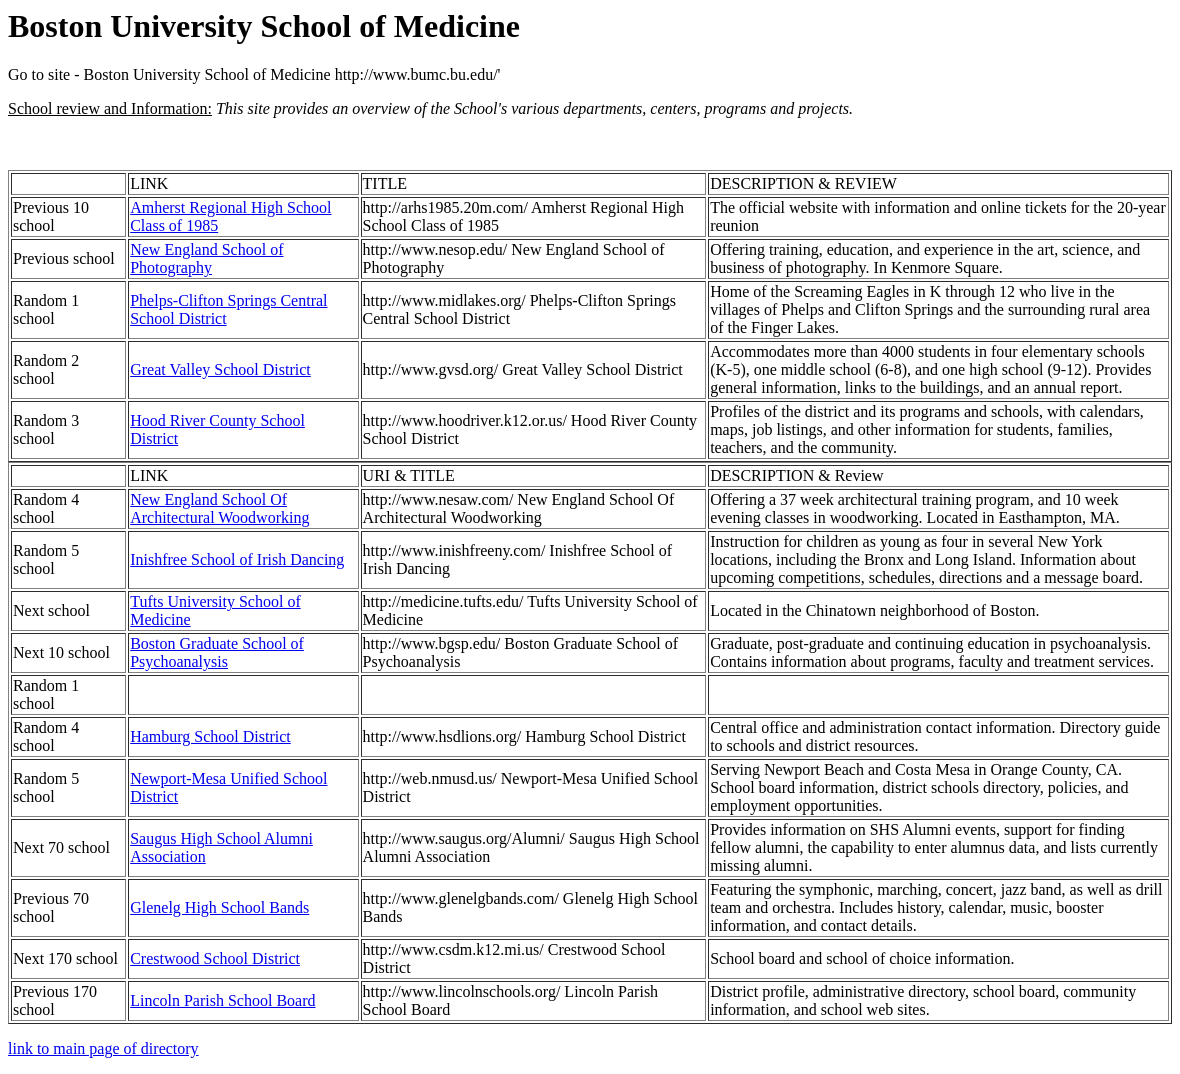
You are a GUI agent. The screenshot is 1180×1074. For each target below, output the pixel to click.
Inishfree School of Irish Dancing (237, 559)
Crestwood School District (215, 958)
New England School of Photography (206, 258)
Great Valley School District (220, 369)
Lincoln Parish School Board (222, 1000)
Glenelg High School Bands (219, 907)
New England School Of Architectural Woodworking (219, 508)
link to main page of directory (103, 1048)
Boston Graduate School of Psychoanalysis (217, 652)
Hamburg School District (210, 736)
